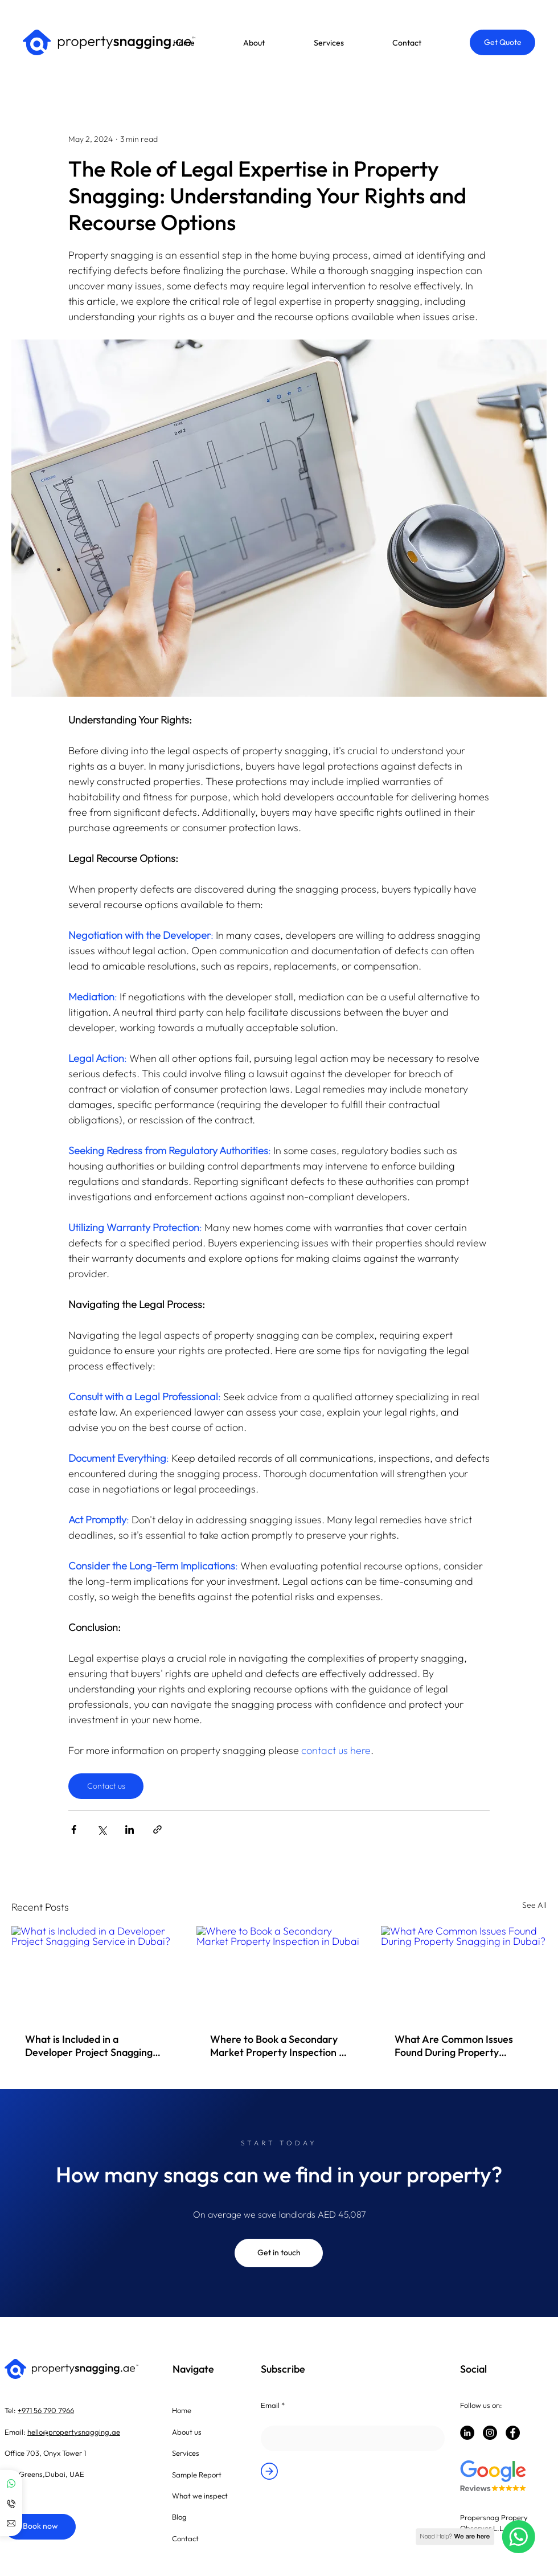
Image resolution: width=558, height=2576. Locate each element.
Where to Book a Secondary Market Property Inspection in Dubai (278, 2046)
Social (473, 2368)
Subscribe (283, 2368)
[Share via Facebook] (73, 1829)
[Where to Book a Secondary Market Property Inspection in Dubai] (279, 1972)
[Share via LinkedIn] (129, 1829)
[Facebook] (513, 2433)
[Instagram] (490, 2433)
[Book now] (40, 2527)
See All (534, 1905)
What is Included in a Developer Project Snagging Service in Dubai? (89, 2046)
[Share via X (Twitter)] (101, 1829)
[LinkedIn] (467, 2433)
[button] (277, 43)
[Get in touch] (279, 2253)
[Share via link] (157, 1829)
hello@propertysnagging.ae (73, 2431)
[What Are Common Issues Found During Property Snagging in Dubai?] (464, 1972)
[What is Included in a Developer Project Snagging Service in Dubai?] (94, 1972)
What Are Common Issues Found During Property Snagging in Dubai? (454, 2046)
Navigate (193, 2368)
